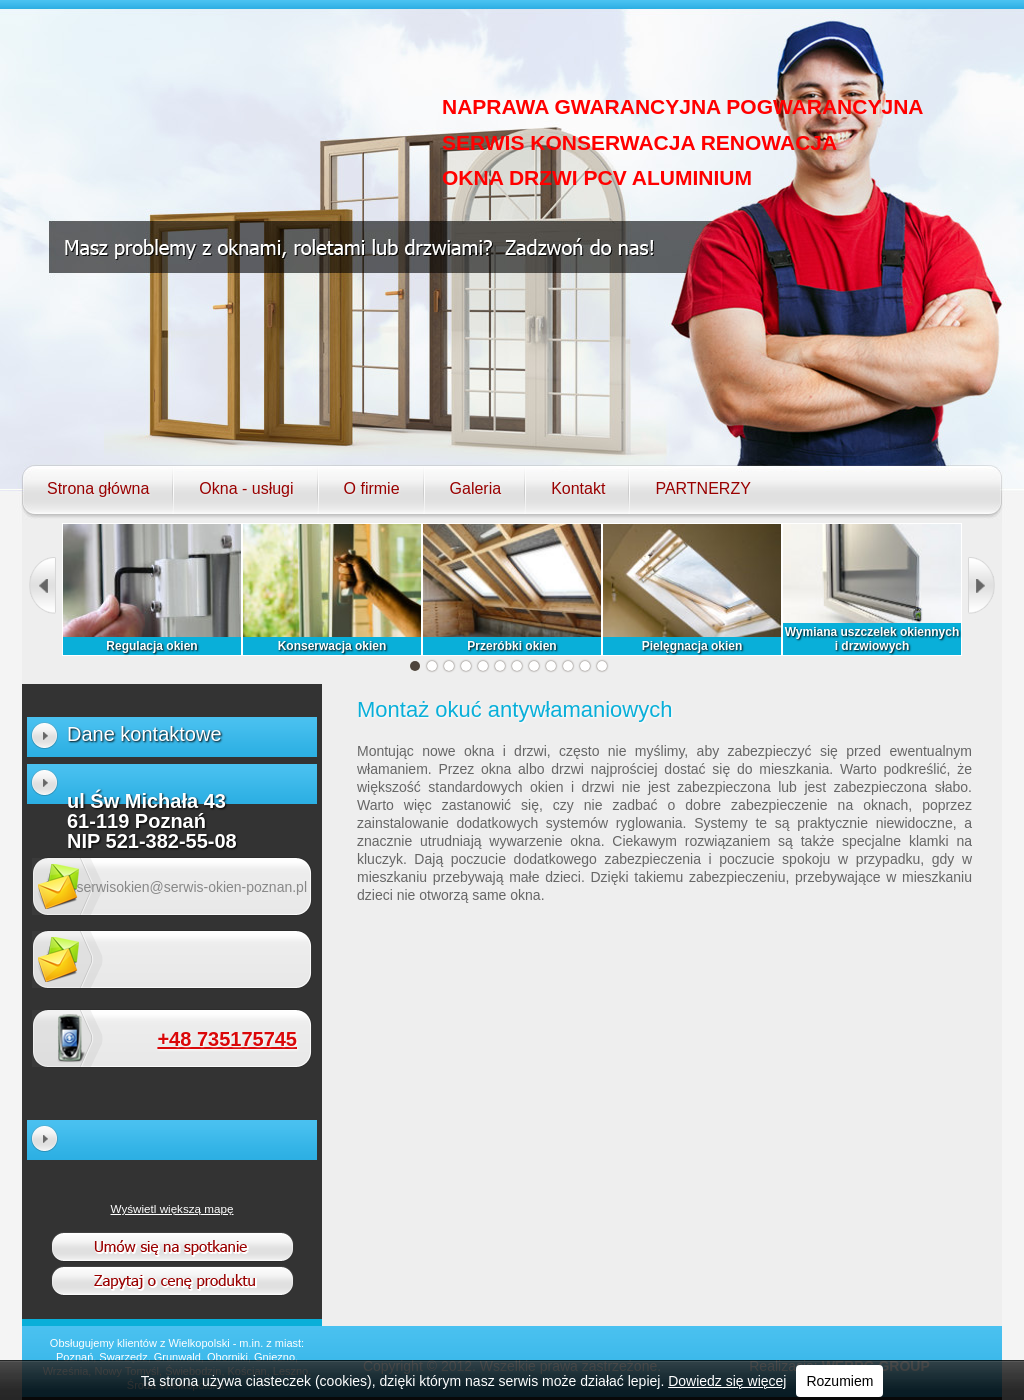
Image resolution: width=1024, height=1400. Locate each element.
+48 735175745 (227, 1039)
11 (585, 666)
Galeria (476, 489)
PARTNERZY (702, 489)
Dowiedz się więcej (727, 1381)
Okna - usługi (246, 489)
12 (602, 666)
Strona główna (98, 489)
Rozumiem (839, 1381)
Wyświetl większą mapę (172, 1208)
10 (568, 666)
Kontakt (578, 489)
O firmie (372, 489)
